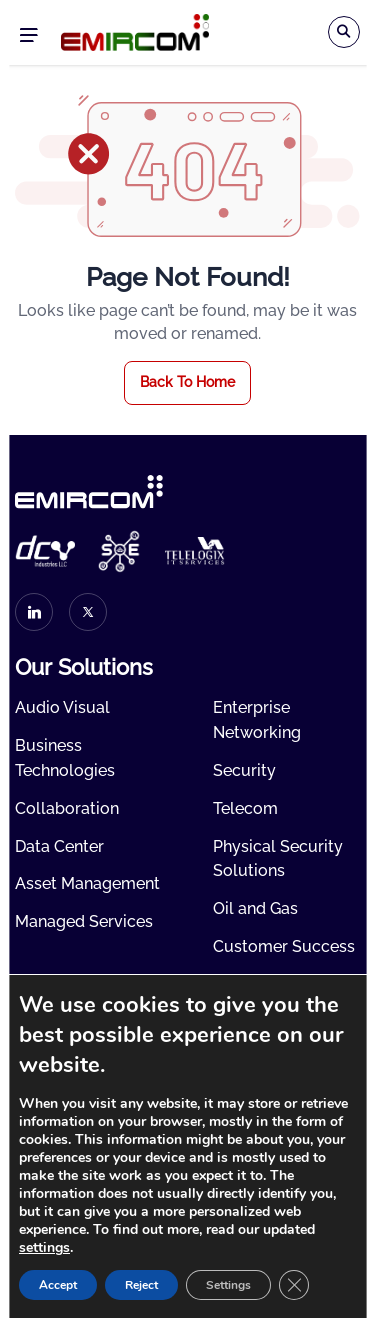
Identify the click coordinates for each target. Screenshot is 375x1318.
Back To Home (187, 382)
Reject (141, 1285)
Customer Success (284, 946)
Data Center (59, 846)
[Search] (344, 32)
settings (44, 1248)
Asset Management (87, 883)
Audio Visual (62, 707)
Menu (28, 36)
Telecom (245, 808)
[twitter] (88, 612)
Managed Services (84, 921)
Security (244, 770)
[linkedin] (34, 612)
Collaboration (67, 808)
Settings (228, 1285)
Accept (58, 1285)
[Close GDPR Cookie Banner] (294, 1285)
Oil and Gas (255, 908)
